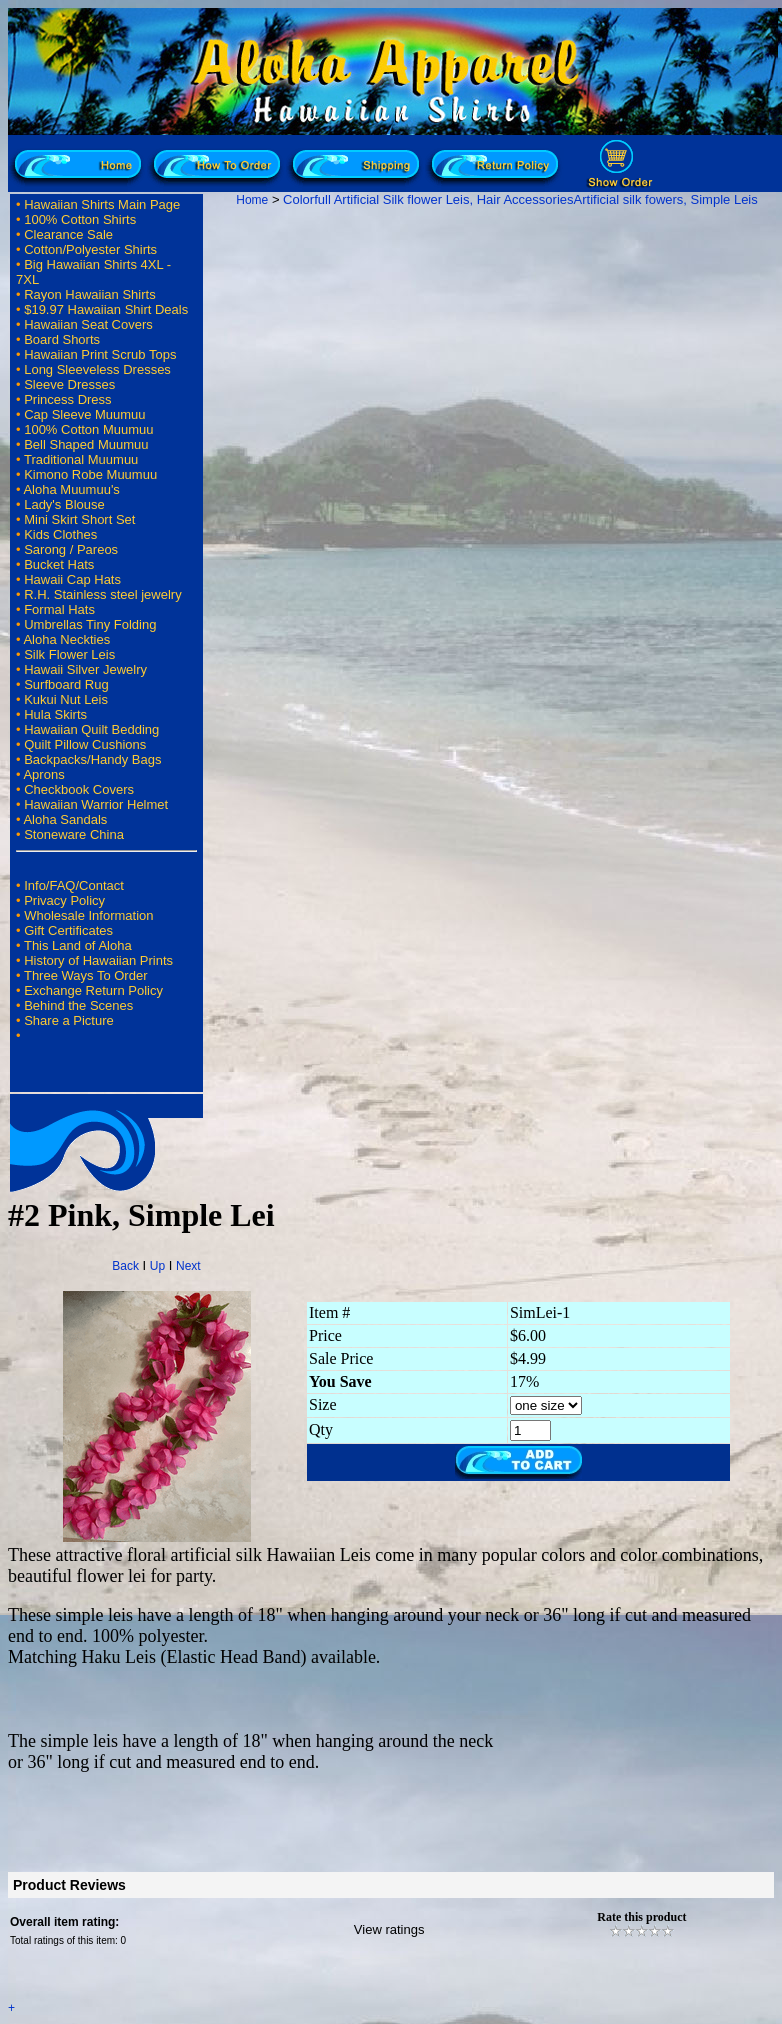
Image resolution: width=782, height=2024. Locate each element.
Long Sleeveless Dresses (97, 369)
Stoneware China (74, 834)
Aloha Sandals (65, 819)
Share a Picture (69, 1020)
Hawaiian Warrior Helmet (96, 804)
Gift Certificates (68, 930)
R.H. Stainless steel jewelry (103, 594)
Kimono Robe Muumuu (90, 474)
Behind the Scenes (78, 1005)
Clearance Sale (68, 234)
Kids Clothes (60, 534)
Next (188, 1266)
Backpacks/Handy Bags (92, 759)
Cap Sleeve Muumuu (84, 414)
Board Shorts (62, 339)
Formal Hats (59, 609)
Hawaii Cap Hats (72, 579)
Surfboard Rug (66, 684)
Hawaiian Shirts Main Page (102, 204)
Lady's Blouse (64, 504)
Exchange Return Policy (93, 990)
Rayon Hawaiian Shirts (90, 294)
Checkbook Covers (79, 789)
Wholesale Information (88, 915)
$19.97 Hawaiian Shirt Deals (106, 309)
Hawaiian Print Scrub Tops (100, 354)
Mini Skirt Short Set (79, 519)
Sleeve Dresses (69, 384)
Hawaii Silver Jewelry (85, 669)
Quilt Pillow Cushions (85, 744)
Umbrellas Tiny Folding (90, 624)
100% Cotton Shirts (80, 219)
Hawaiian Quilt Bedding (91, 729)
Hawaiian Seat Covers (88, 324)
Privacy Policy (64, 900)
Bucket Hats (59, 564)
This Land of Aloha (78, 945)
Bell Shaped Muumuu (86, 444)
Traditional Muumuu (81, 459)
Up (157, 1266)
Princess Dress (67, 399)
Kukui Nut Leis (66, 699)
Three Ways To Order (86, 975)
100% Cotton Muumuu (88, 429)
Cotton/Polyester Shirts (90, 249)
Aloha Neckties (66, 639)
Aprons (43, 774)
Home (252, 200)
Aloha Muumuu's (71, 489)
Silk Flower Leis (69, 654)
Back (125, 1266)
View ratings (389, 1929)
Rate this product (641, 1917)
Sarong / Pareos (71, 549)
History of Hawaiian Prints (98, 960)
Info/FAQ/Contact (74, 885)
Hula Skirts (55, 714)
